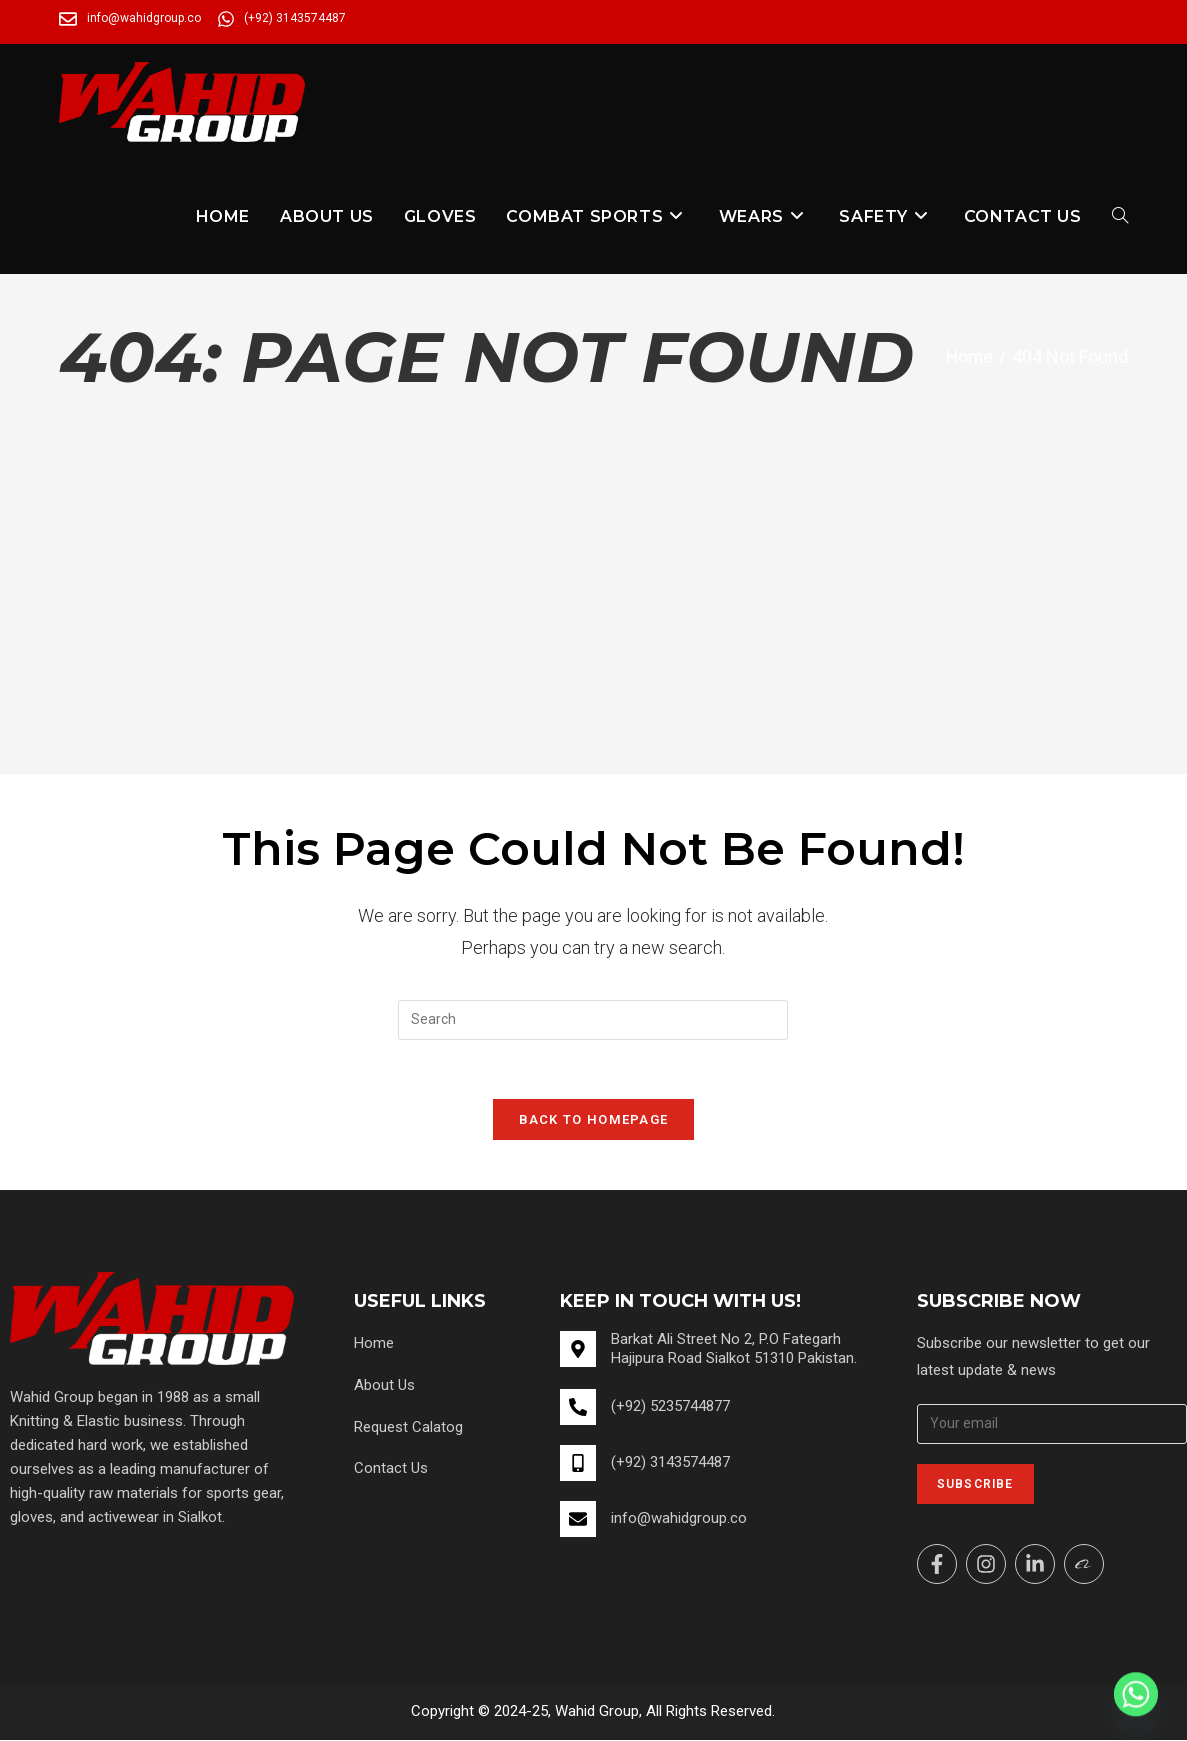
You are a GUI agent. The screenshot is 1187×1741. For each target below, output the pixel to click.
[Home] (968, 356)
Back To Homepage (594, 1120)
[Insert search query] (593, 1020)
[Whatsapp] (1136, 1694)
